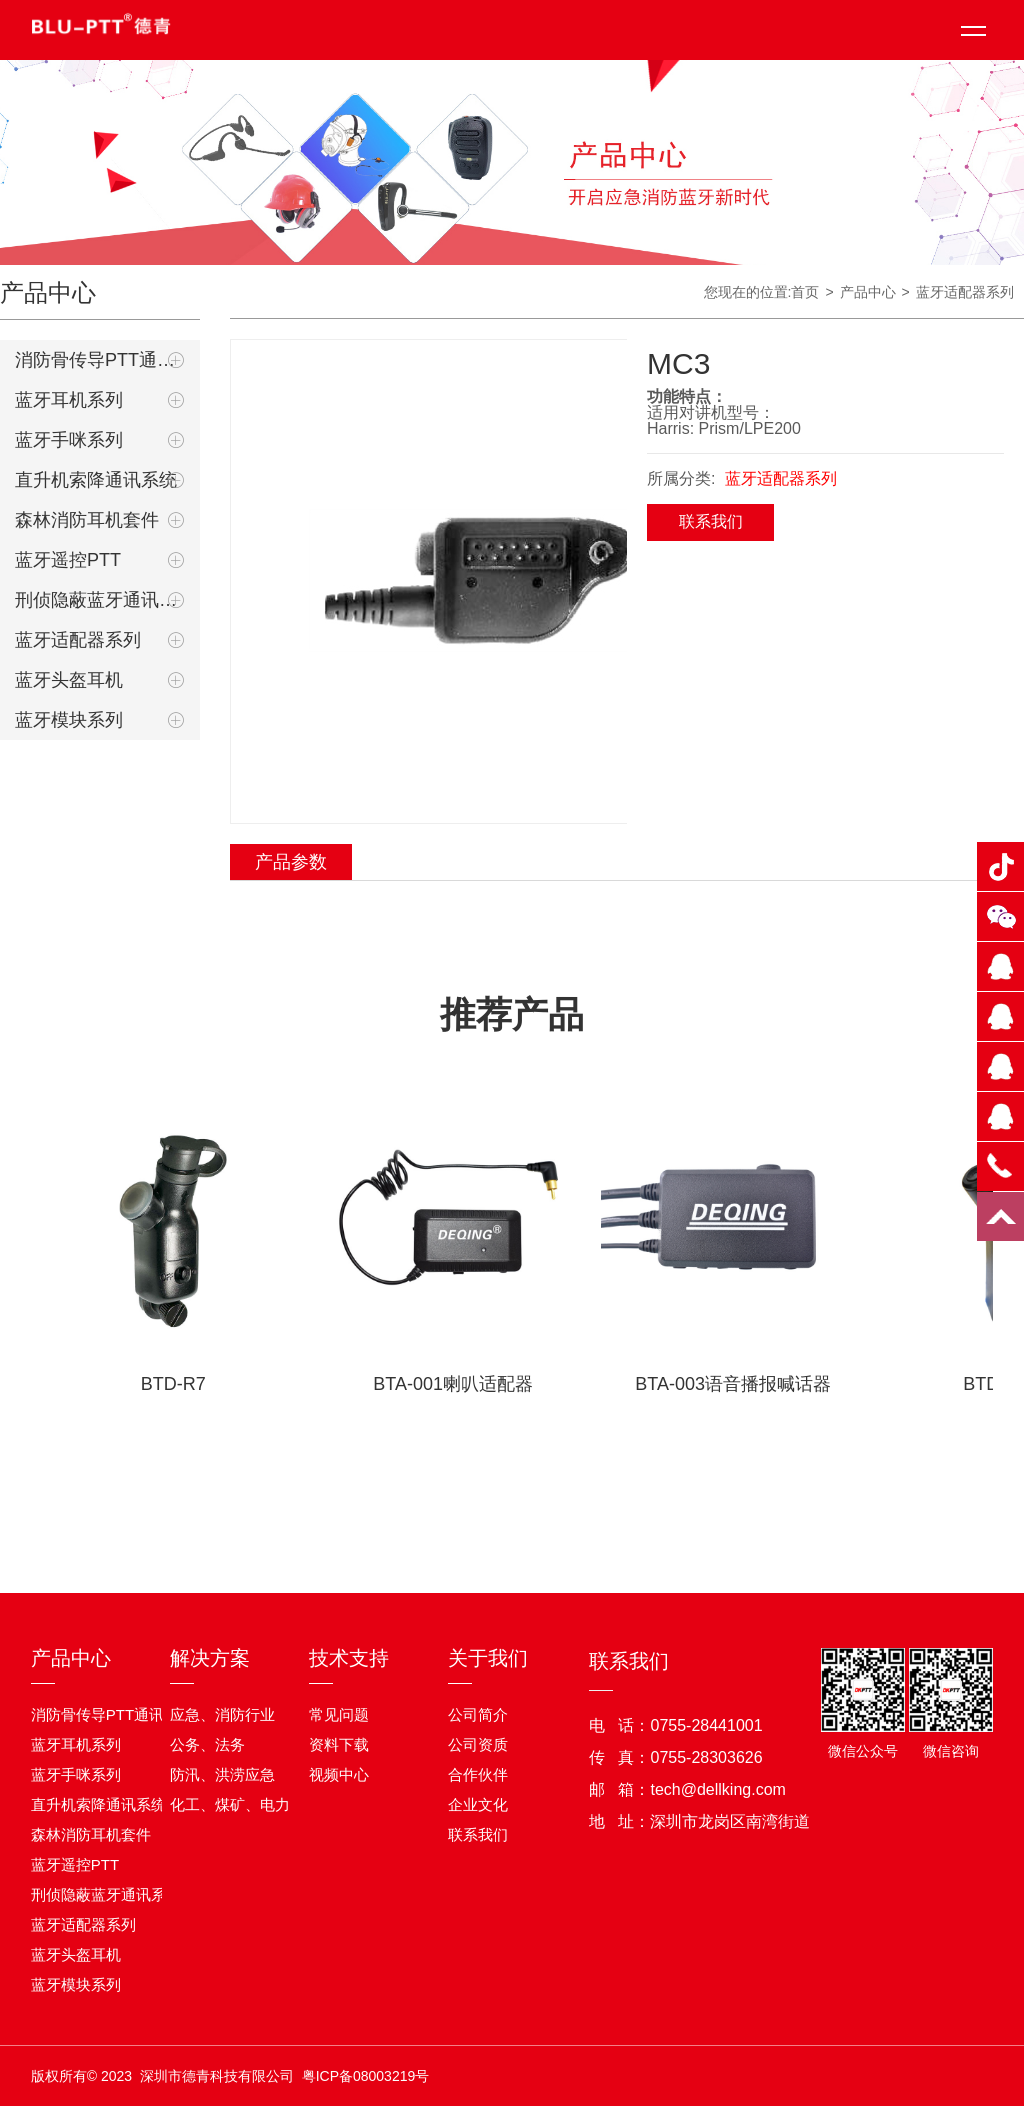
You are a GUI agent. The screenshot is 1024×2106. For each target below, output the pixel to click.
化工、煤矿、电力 (230, 1804)
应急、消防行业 (222, 1714)
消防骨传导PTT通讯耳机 (100, 360)
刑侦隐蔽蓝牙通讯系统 (100, 600)
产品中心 (71, 1658)
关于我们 (488, 1658)
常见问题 (339, 1714)
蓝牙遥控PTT (68, 560)
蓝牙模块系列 (69, 720)
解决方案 (210, 1658)
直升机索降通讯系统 (96, 480)
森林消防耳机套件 (87, 520)
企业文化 (478, 1804)
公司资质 (478, 1744)
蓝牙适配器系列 (78, 640)
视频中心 (339, 1774)
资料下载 (339, 1744)
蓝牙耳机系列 (69, 400)
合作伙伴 (478, 1774)
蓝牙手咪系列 (69, 440)
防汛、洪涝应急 (222, 1774)
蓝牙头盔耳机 (69, 680)
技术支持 (349, 1658)
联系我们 (711, 521)
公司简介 (478, 1714)
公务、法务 (207, 1744)
